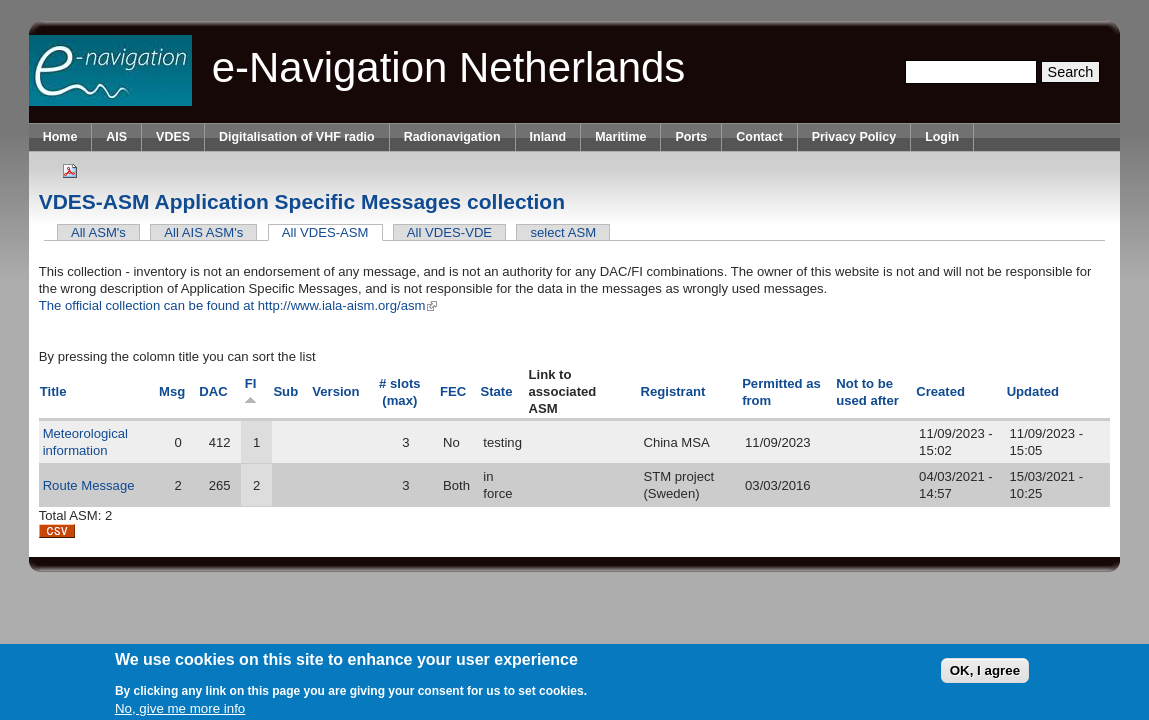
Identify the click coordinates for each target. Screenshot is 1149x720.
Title (53, 391)
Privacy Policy (854, 137)
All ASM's (98, 232)
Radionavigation (452, 137)
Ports (691, 137)
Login (942, 137)
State (496, 391)
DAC (213, 391)
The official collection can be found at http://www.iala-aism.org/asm (238, 305)
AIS (116, 137)
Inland (548, 137)
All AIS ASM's (203, 232)
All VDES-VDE (449, 232)
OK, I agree (985, 672)
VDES (173, 137)
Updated (1033, 391)
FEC (453, 391)
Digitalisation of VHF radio (297, 137)
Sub (285, 391)
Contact (759, 137)
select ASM (564, 232)
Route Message (89, 485)
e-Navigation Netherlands (449, 67)
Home (60, 137)
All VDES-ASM (332, 232)
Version (335, 391)
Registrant (673, 391)
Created (940, 391)
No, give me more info (180, 710)
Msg (172, 391)
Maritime (620, 137)
